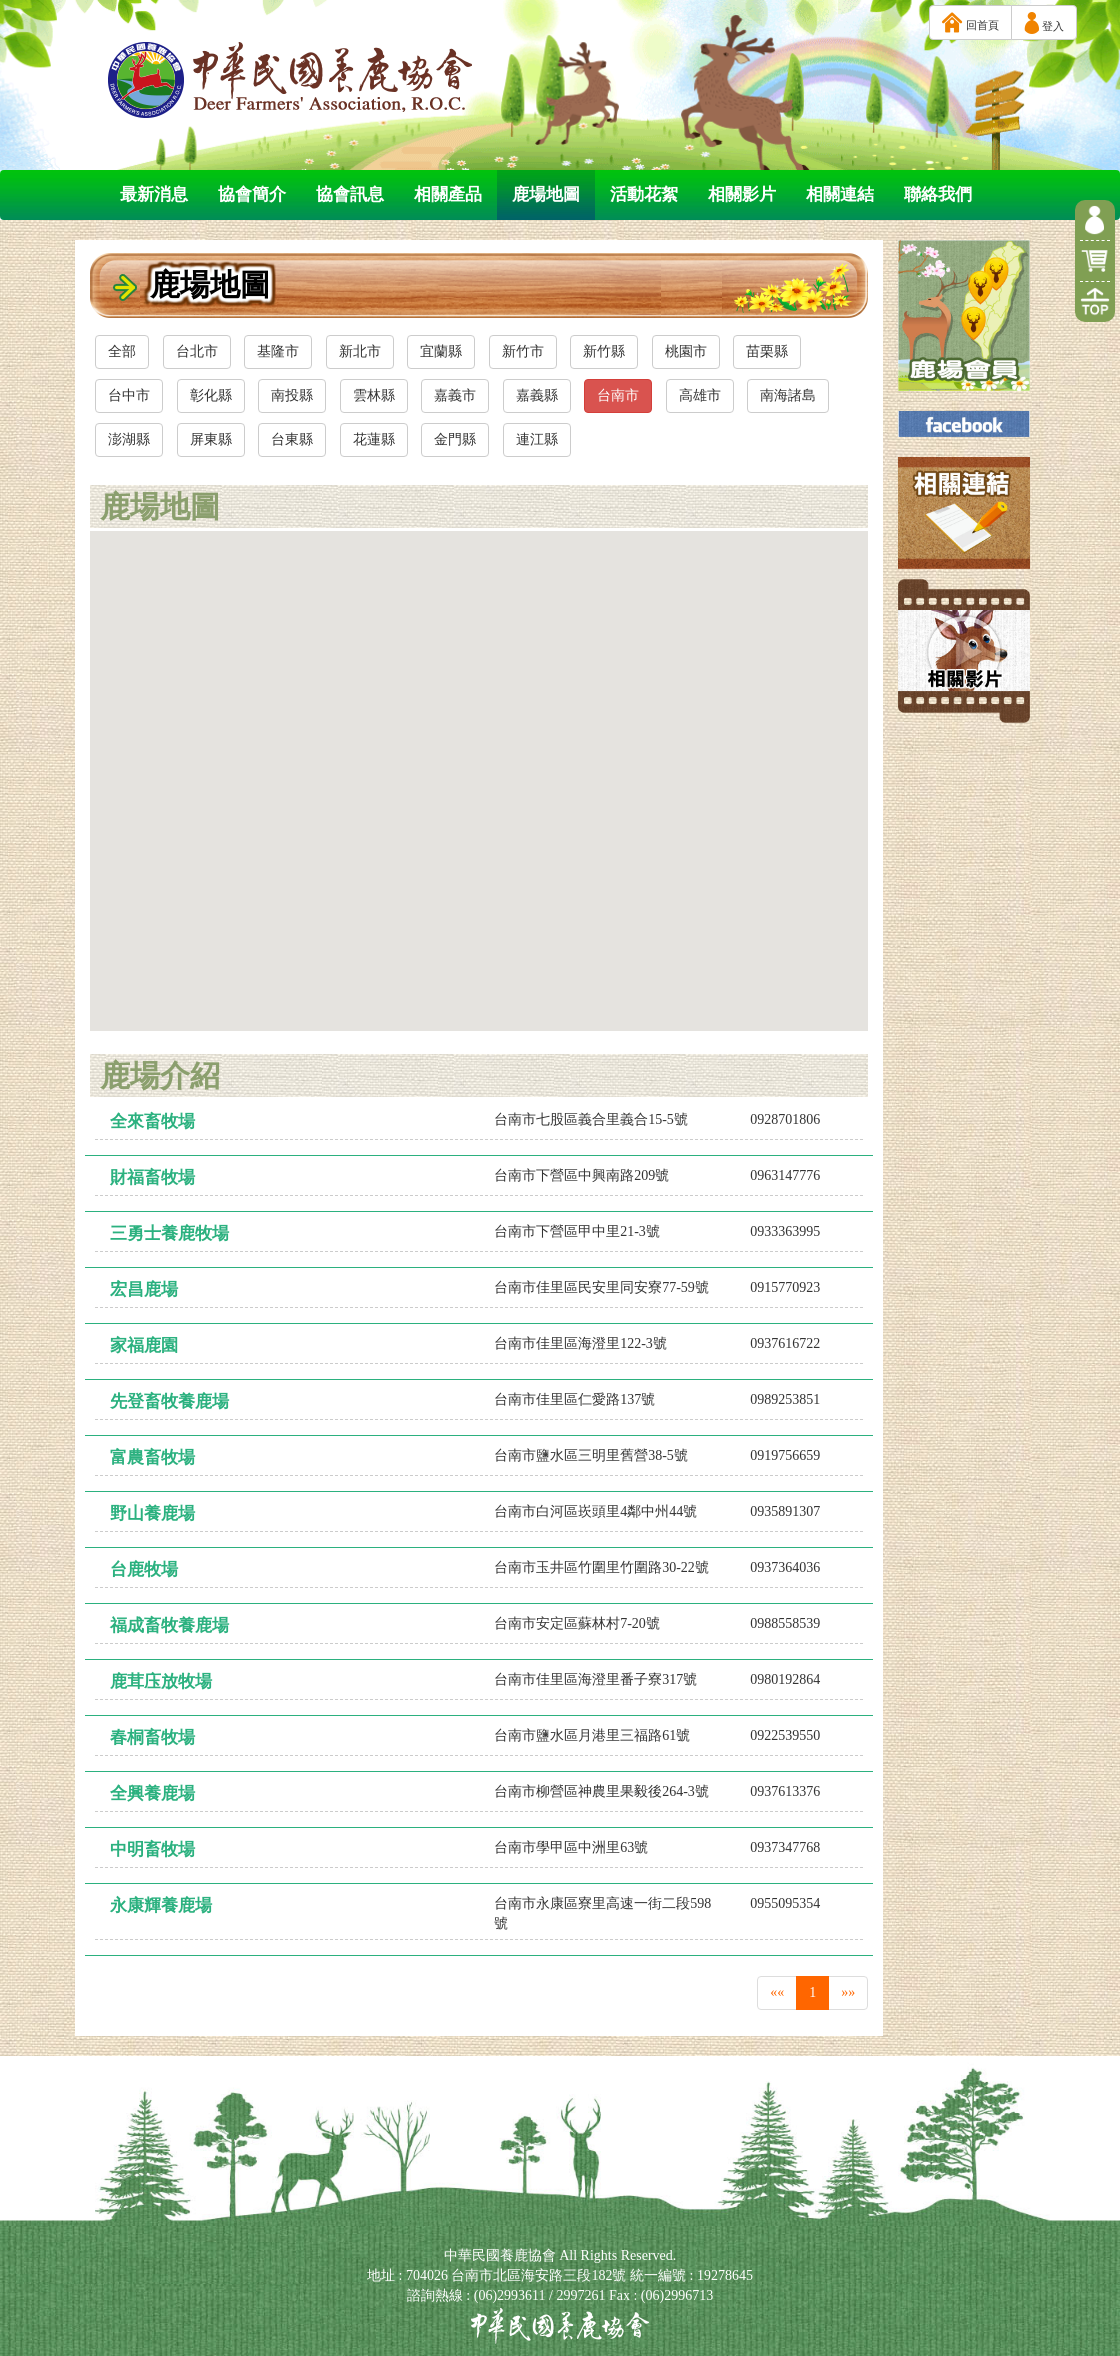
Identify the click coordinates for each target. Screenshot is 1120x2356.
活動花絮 (644, 194)
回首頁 (970, 22)
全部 (122, 351)
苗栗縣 (767, 351)
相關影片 (742, 194)
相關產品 (448, 194)
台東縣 (292, 439)
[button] (401, 930)
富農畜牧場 (152, 1457)
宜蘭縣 (441, 351)
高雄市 (700, 395)
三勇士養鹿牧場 (169, 1233)
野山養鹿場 (152, 1513)
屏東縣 (211, 439)
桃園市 (686, 351)
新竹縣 (604, 351)
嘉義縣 (537, 395)
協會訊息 (350, 194)
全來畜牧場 (152, 1121)
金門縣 (455, 439)
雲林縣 (374, 395)
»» (848, 1992)
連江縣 (537, 439)
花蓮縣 (374, 439)
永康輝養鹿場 (161, 1905)
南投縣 (292, 395)
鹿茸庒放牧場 (161, 1681)
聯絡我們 (938, 194)
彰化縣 (211, 395)
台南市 (618, 395)
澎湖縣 (129, 439)
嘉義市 (455, 395)
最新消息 (154, 194)
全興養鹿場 (152, 1793)
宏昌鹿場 (144, 1289)
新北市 (360, 351)
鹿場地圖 (546, 194)
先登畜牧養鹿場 (169, 1401)
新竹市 (523, 351)
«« (777, 1992)
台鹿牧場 (144, 1569)
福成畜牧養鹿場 (169, 1625)
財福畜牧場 (152, 1177)
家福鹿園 (144, 1345)
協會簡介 (252, 194)
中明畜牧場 (152, 1849)
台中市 (129, 395)
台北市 (197, 351)
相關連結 (840, 194)
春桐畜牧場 (152, 1737)
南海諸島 (788, 395)
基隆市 (278, 351)
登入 (1044, 23)
